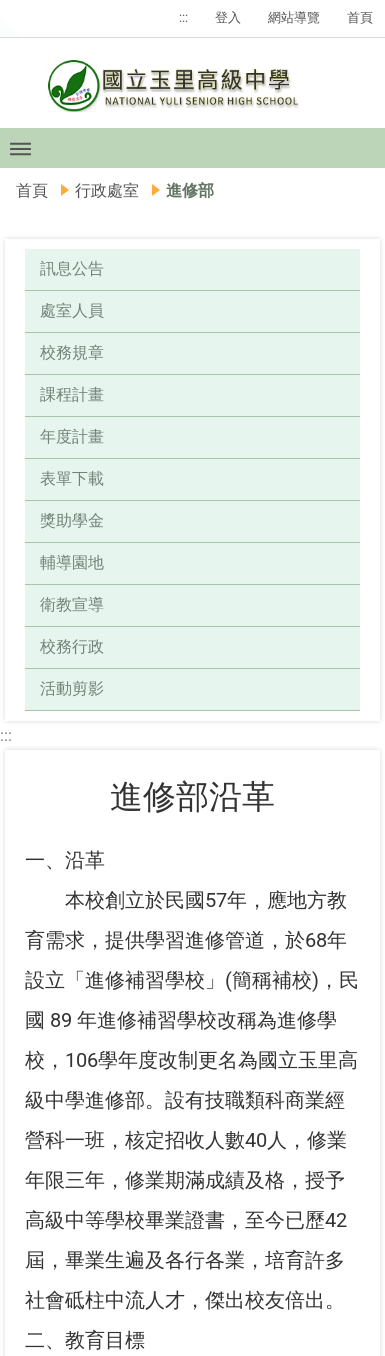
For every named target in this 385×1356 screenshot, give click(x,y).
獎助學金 (72, 520)
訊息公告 (72, 268)
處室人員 (72, 310)
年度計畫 (72, 436)
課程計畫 (72, 394)
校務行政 (72, 646)
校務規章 (72, 352)
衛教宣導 (72, 604)
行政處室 (107, 190)
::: (183, 17)
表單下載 (72, 478)
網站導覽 (294, 17)
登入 (228, 17)
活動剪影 (72, 688)
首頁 (360, 17)
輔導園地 (72, 562)
